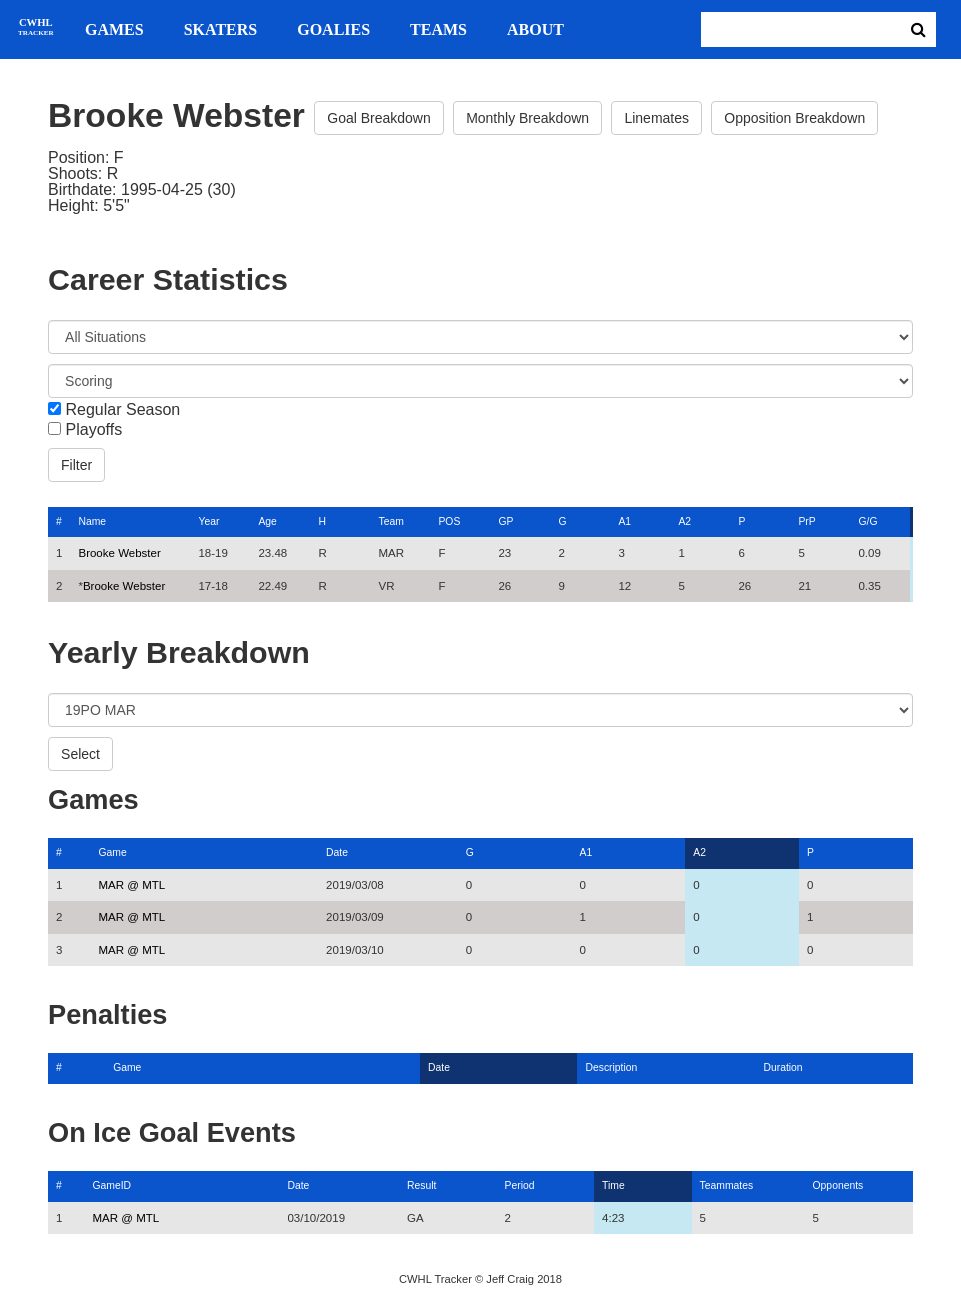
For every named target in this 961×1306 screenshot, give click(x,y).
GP (505, 521)
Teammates (727, 1185)
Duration (782, 1067)
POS (449, 521)
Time (613, 1185)
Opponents (838, 1185)
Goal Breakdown (379, 118)
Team (390, 521)
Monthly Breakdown (527, 118)
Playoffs (94, 430)
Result (421, 1185)
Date (337, 852)
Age (267, 521)
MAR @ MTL (132, 885)
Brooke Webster (119, 553)
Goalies (333, 30)
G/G (867, 521)
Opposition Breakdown (794, 118)
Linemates (656, 118)
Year (208, 521)
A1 (624, 521)
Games (114, 30)
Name (92, 521)
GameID (111, 1185)
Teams (438, 30)
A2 (684, 521)
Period (520, 1185)
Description (611, 1067)
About (535, 30)
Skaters (221, 30)
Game (113, 852)
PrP (806, 521)
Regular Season (123, 410)
